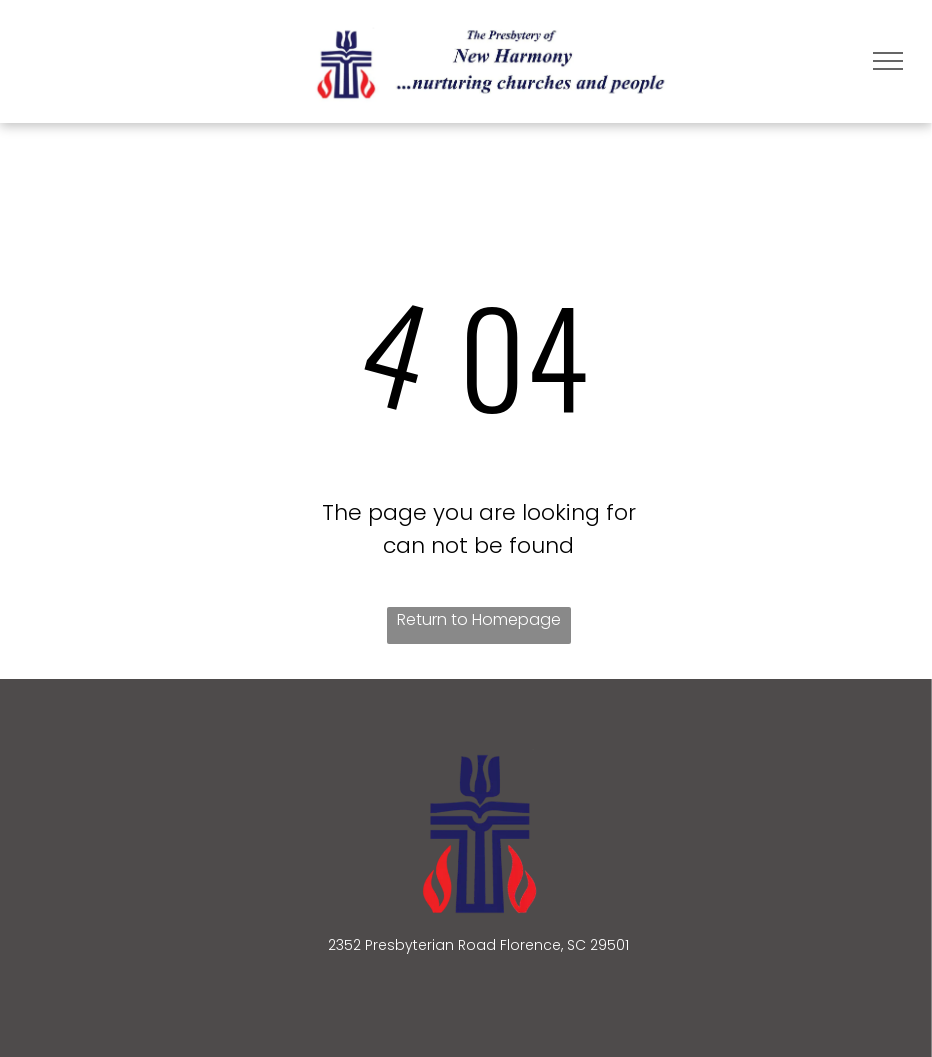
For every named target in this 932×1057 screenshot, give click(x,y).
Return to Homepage (479, 619)
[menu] (888, 61)
